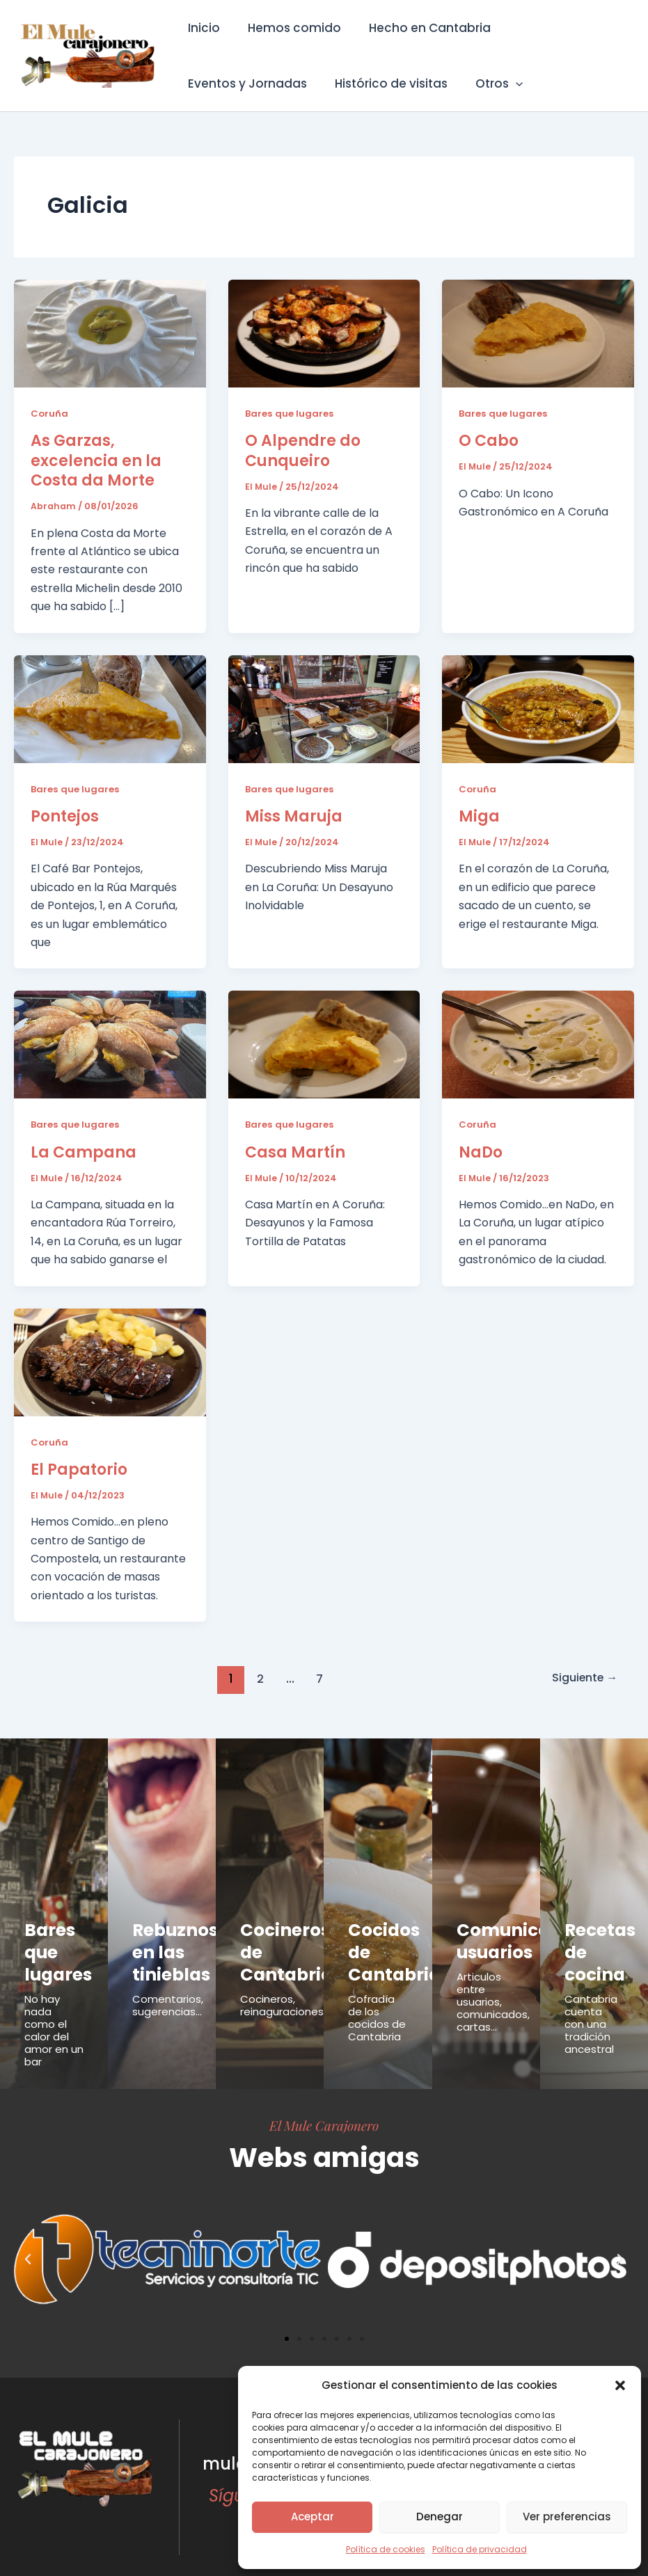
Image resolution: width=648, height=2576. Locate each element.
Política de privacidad (479, 2549)
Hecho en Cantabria (419, 27)
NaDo (481, 1151)
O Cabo (489, 440)
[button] (620, 2385)
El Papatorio (79, 1469)
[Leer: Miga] (538, 708)
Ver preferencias (567, 2516)
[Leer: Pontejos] (110, 708)
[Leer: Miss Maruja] (324, 708)
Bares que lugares (291, 413)
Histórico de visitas (385, 83)
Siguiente (580, 1678)
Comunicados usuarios (500, 1934)
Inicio (202, 27)
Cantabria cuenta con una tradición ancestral (590, 2002)
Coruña (50, 413)
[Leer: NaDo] (538, 1044)
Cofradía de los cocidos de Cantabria (377, 1996)
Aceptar (312, 2516)
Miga (479, 816)
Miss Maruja (293, 816)
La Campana (83, 1151)
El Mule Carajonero (324, 2104)
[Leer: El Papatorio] (110, 1361)
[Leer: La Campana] (110, 1044)
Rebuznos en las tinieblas (162, 1941)
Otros (488, 83)
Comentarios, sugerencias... (167, 1983)
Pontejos (65, 816)
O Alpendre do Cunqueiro (303, 451)
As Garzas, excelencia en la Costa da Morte (96, 460)
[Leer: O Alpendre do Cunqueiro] (324, 333)
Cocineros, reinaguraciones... (285, 1983)
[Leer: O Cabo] (538, 333)
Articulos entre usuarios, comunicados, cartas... (493, 1987)
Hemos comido (288, 27)
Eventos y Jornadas (245, 83)
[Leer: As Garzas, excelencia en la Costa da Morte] (110, 333)
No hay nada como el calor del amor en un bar (54, 2008)
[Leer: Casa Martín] (324, 1044)
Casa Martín (295, 1151)
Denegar (439, 2516)
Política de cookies (385, 2549)
